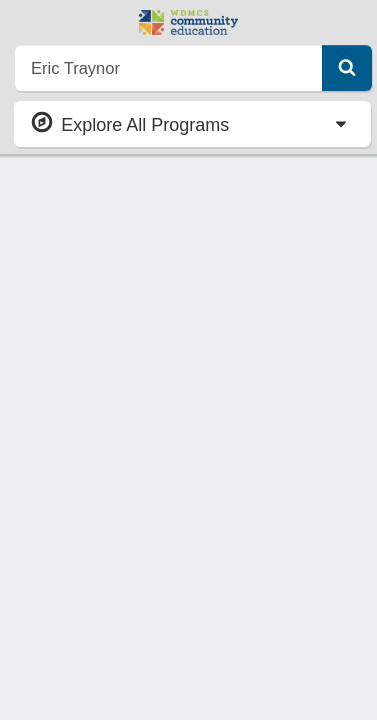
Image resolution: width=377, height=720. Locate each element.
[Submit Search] (347, 68)
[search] (169, 68)
